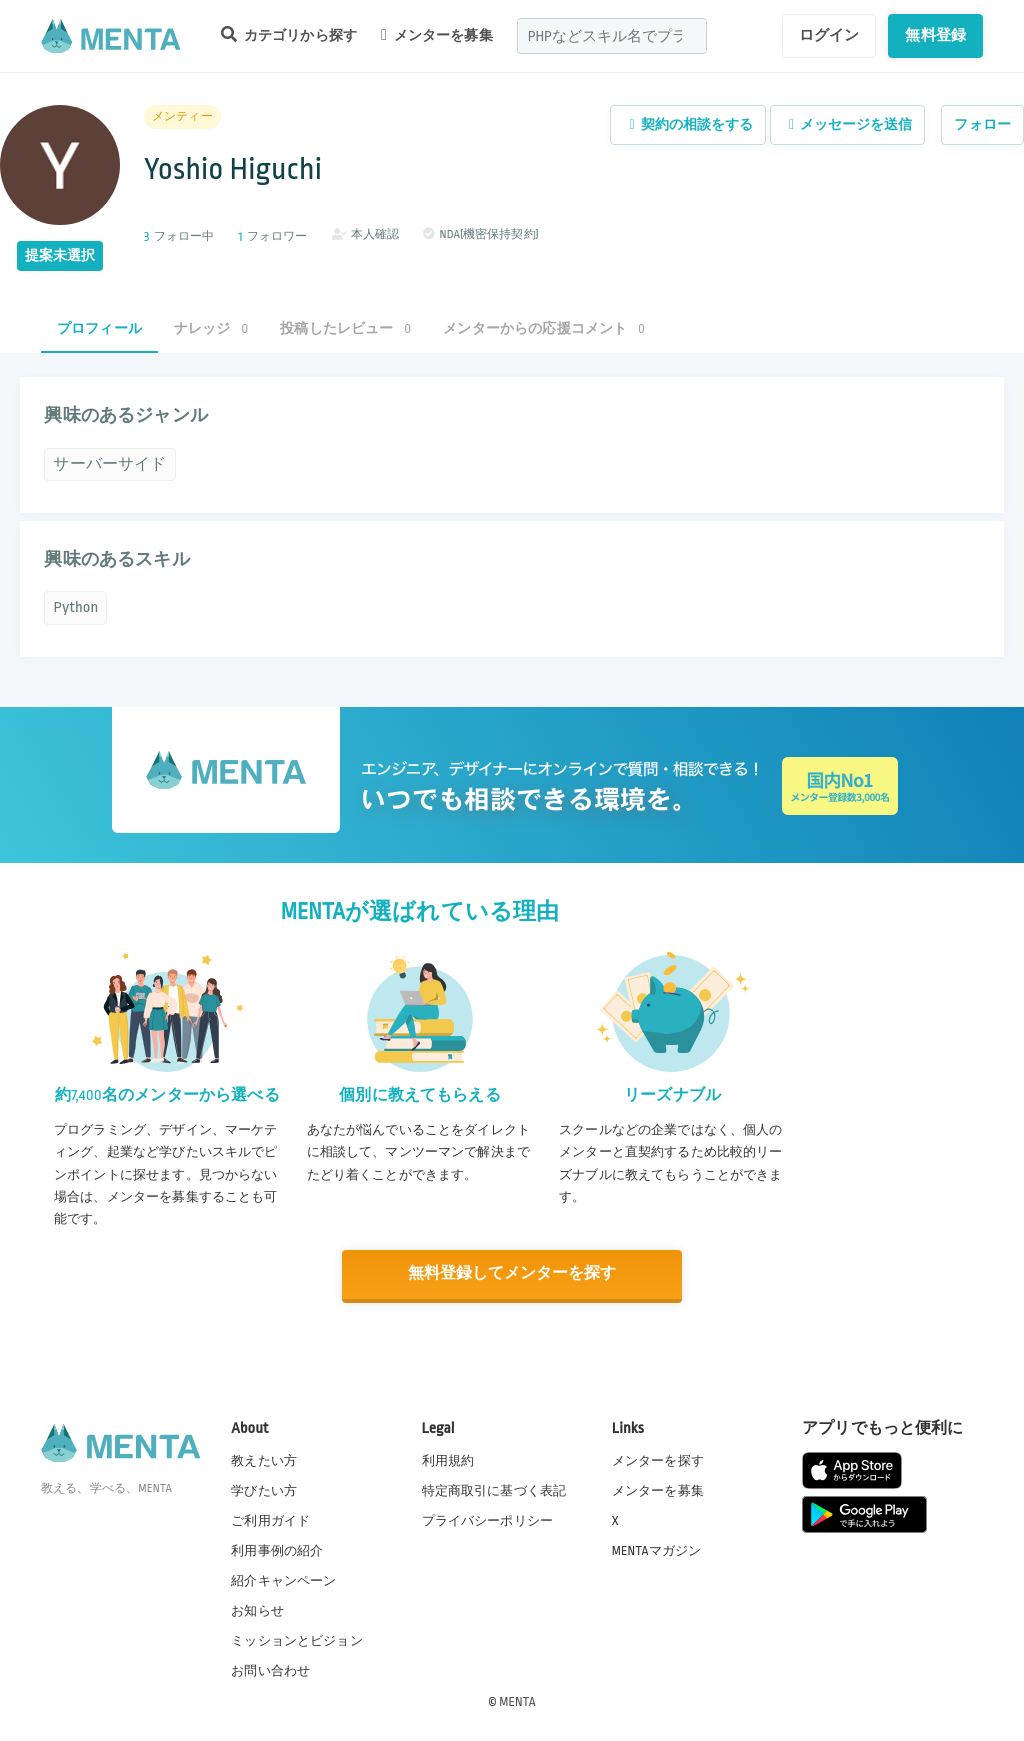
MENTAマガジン (656, 1549)
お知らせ (257, 1610)
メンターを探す (658, 1459)
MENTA (517, 1700)
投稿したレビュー (345, 328)
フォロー (982, 124)
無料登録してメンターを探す (512, 1273)
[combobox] (612, 36)
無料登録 (935, 35)
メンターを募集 (437, 35)
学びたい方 (264, 1489)
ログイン (829, 35)
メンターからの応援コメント (544, 328)
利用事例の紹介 (277, 1549)
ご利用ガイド (270, 1519)
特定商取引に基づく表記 (494, 1489)
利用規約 (448, 1459)
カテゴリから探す (289, 34)
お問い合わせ (270, 1670)
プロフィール (99, 328)
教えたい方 (264, 1459)
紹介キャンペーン (283, 1580)
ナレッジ (211, 328)
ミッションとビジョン (297, 1640)
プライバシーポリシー (488, 1519)
